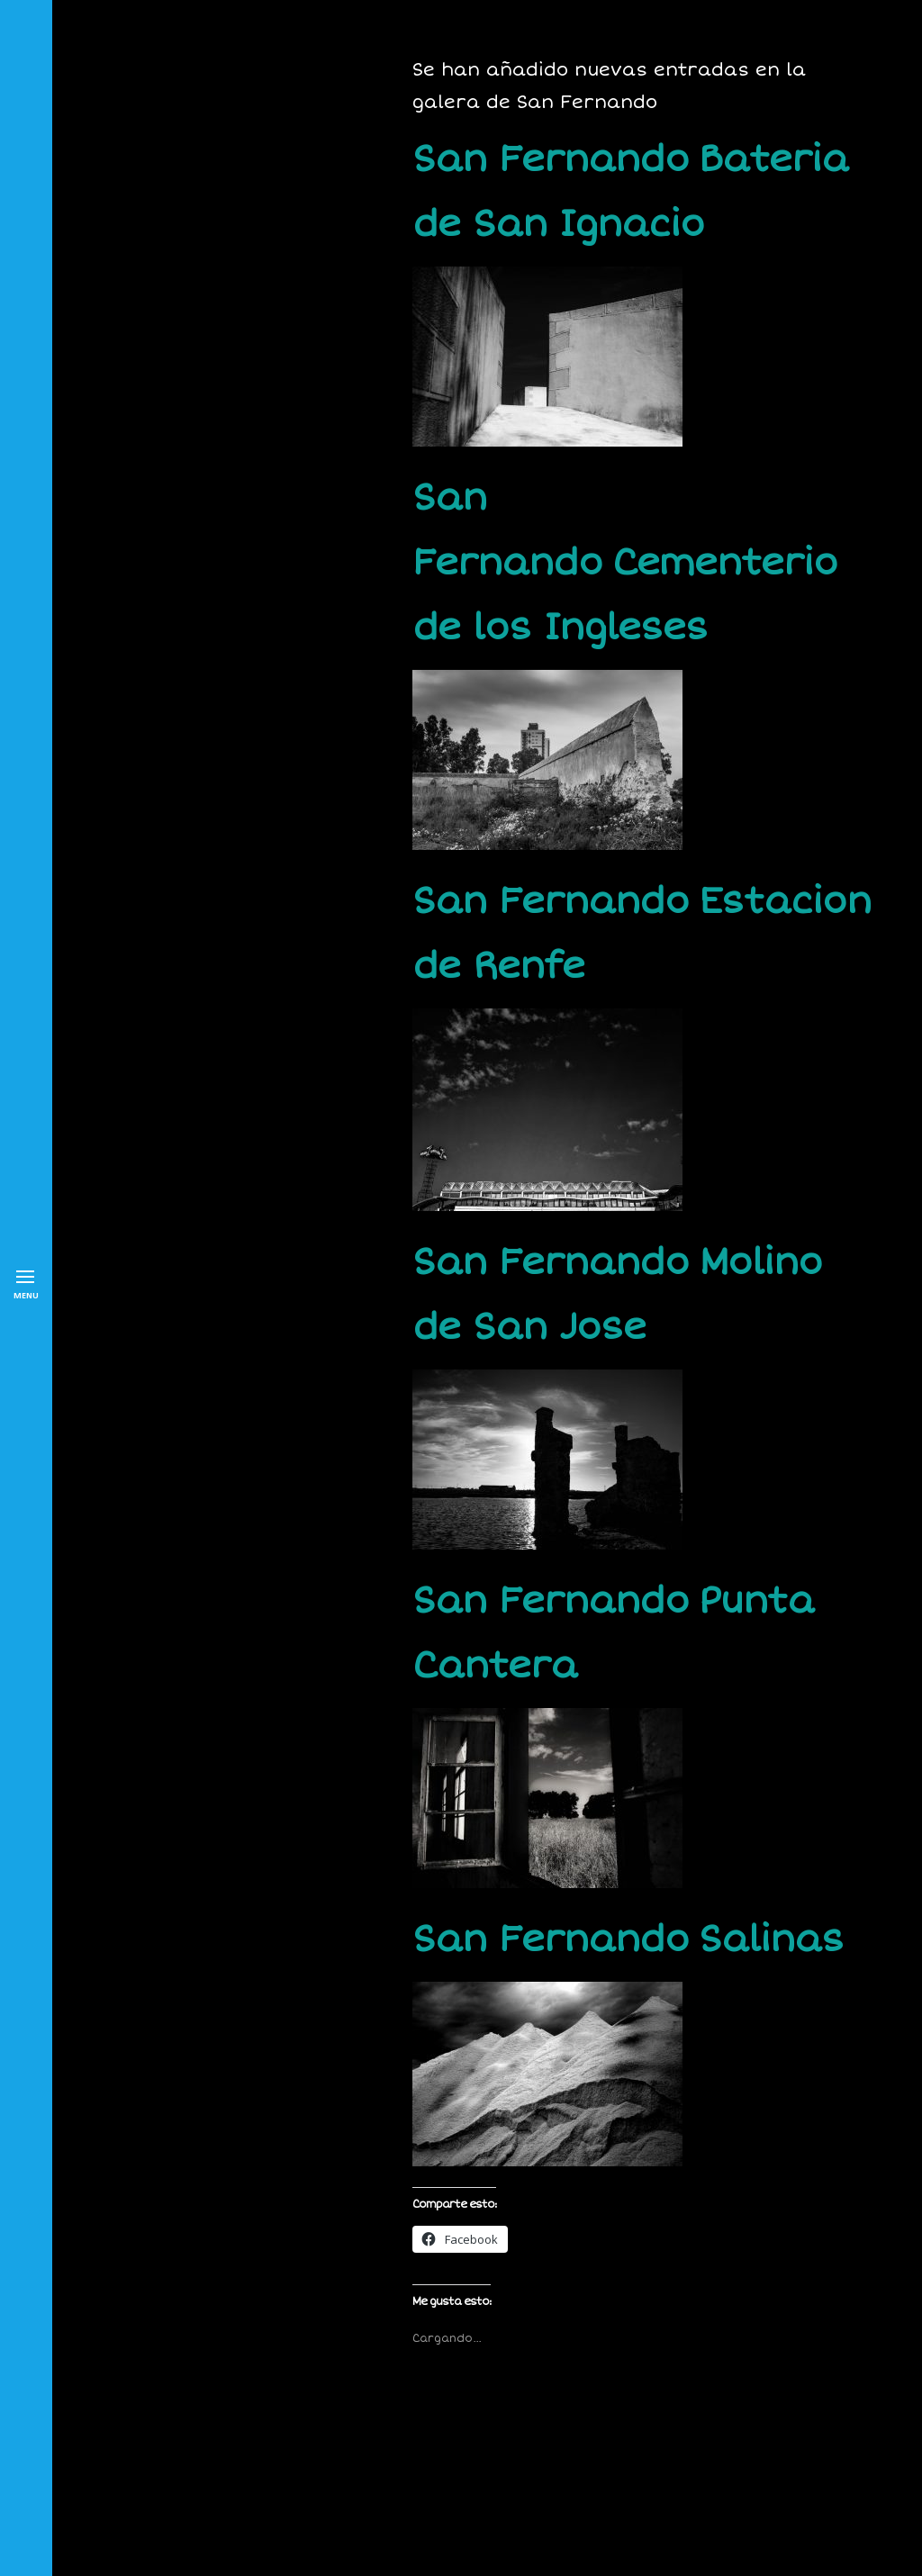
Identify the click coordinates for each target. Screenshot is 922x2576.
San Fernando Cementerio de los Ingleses (624, 563)
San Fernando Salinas (628, 1940)
